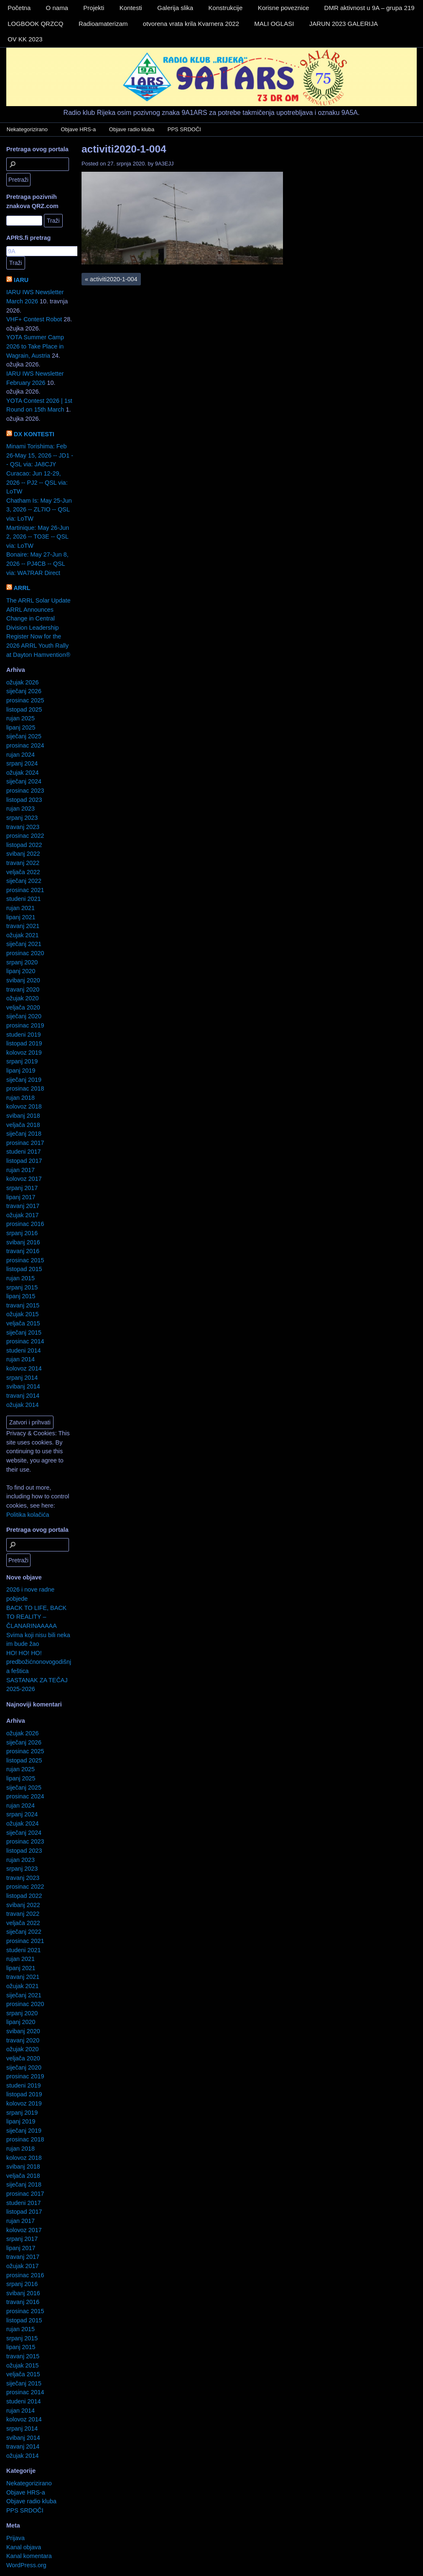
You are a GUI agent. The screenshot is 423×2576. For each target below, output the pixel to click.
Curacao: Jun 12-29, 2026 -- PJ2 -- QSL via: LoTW (37, 482)
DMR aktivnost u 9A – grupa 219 (369, 7)
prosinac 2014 (25, 1341)
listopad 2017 (24, 1160)
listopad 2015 (24, 1269)
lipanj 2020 (21, 971)
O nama (57, 7)
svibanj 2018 (23, 1115)
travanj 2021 (22, 926)
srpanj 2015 (22, 1287)
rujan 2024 (20, 754)
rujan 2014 (20, 1359)
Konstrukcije (226, 7)
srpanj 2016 (22, 1233)
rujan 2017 (20, 1170)
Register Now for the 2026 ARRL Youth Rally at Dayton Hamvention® (38, 645)
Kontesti (131, 7)
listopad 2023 (24, 799)
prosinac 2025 (25, 700)
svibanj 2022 (23, 853)
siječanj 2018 (23, 1133)
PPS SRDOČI (184, 129)
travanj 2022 (22, 863)
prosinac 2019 (25, 1025)
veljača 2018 (23, 1124)
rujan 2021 (20, 908)
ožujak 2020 (22, 998)
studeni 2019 (23, 1034)
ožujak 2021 (22, 935)
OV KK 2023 (25, 39)
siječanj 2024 (23, 781)
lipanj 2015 (21, 1296)
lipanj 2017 (21, 1197)
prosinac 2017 (25, 1142)
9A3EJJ (164, 163)
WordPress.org (26, 2565)
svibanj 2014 (23, 1386)
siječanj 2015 (23, 1332)
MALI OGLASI (274, 23)
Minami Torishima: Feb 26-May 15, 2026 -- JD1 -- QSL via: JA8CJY (39, 455)
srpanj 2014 (22, 1377)
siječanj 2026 (23, 691)
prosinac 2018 (25, 1088)
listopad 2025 (24, 709)
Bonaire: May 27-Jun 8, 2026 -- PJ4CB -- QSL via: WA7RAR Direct (37, 563)
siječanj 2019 (23, 1079)
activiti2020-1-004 (124, 149)
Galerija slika (175, 7)
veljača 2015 (23, 1323)
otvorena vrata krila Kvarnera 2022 (191, 23)
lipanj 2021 (21, 917)
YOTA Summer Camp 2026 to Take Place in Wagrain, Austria (35, 346)
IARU (21, 280)
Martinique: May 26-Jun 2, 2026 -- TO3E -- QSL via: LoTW (37, 536)
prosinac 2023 (25, 790)
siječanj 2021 (23, 944)
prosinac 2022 (25, 835)
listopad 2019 (24, 1043)
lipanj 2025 (21, 727)
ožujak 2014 (22, 1404)
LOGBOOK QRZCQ (35, 23)
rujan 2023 (20, 808)
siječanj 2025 (23, 736)
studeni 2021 (23, 898)
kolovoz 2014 (24, 1368)
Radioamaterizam (103, 23)
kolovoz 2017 (24, 1178)
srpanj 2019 (22, 1061)
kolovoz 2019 (24, 1052)
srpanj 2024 (22, 763)
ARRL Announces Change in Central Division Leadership (32, 618)
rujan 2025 (20, 718)
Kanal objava (23, 2547)
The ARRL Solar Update (38, 600)
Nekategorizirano (27, 129)
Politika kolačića (27, 1514)
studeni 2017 (23, 1151)
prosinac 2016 (25, 1224)
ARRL (21, 588)
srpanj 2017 (22, 1188)
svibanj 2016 (23, 1242)
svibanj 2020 (23, 980)
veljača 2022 (23, 872)
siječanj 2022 (23, 880)
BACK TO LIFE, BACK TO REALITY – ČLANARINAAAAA (36, 1617)
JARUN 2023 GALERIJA (343, 23)
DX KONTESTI (34, 434)
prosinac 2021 (25, 890)
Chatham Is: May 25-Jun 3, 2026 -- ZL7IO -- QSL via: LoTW (39, 509)
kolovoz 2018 (24, 1106)
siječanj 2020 (23, 1016)
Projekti (93, 7)
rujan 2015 (20, 1278)
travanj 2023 (22, 827)
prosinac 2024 (25, 745)
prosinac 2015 (25, 1260)
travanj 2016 (22, 1251)
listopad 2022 (24, 845)
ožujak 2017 (22, 1215)
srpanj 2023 (22, 817)
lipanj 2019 (21, 1070)
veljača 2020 (23, 1007)
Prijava (15, 2538)
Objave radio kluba (131, 129)
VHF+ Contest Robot (34, 319)
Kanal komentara (29, 2556)
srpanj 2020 (22, 962)
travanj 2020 (22, 989)
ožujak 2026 (22, 682)
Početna (19, 7)
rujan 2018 (20, 1097)
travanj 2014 (22, 1395)
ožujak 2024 (22, 772)
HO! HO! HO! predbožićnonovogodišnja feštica (38, 1662)
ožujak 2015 (22, 1314)
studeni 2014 (23, 1350)
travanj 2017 (22, 1206)
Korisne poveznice (283, 7)
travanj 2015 (22, 1305)
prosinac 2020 (25, 953)
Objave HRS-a (78, 129)
